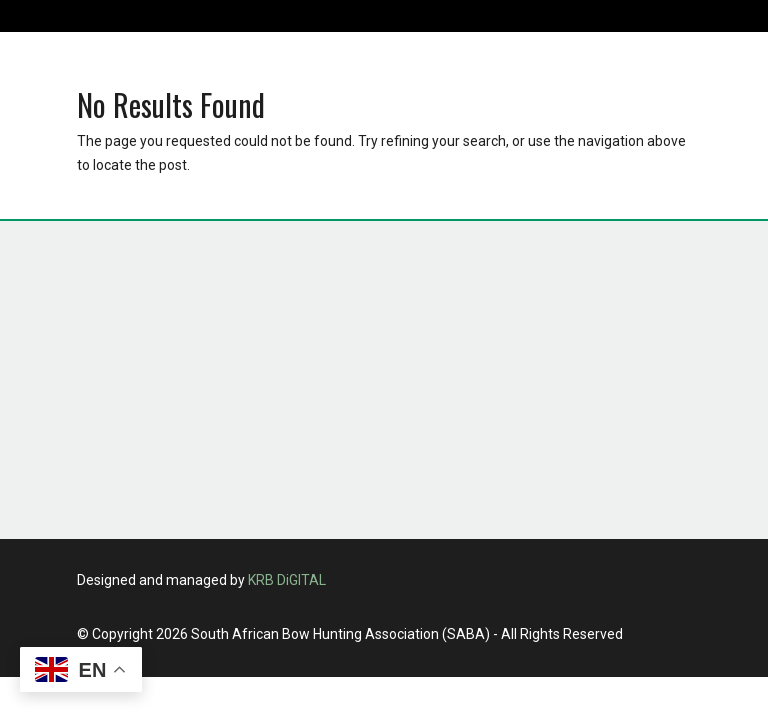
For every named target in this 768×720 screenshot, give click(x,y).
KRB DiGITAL (287, 580)
